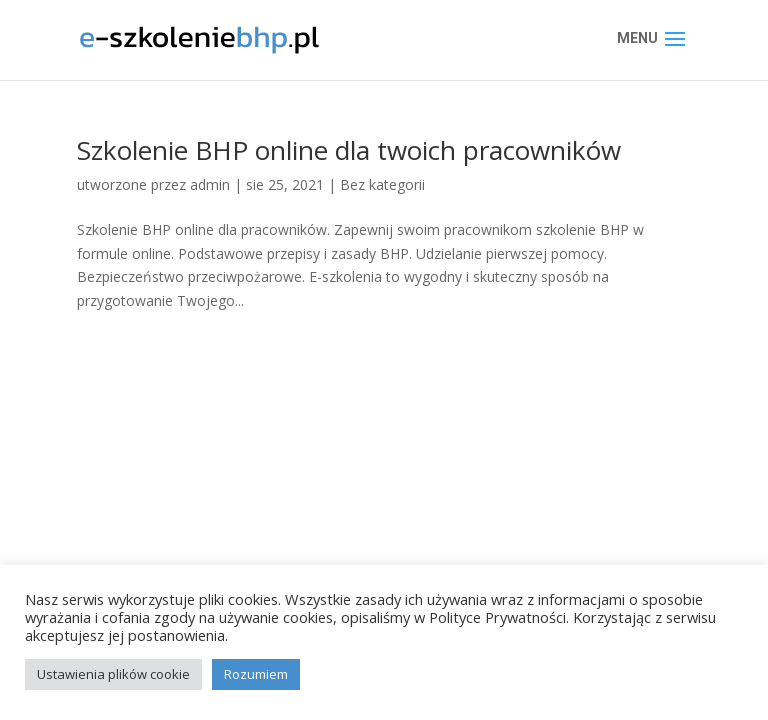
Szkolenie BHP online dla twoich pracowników (349, 150)
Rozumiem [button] (256, 674)
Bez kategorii (382, 184)
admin (210, 184)
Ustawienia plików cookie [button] (113, 674)
